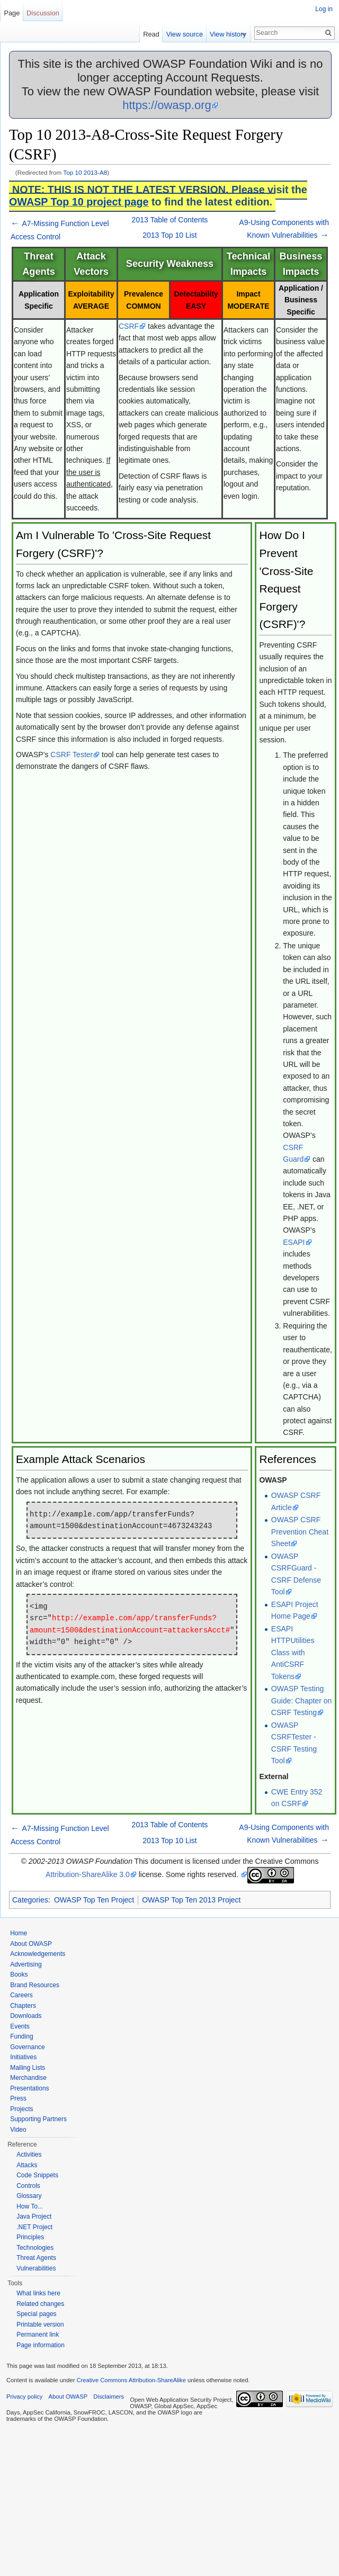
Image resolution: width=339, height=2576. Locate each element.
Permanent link (37, 2334)
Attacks (26, 2165)
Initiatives (23, 2057)
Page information (40, 2345)
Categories (30, 1900)
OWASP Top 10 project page (79, 202)
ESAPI (294, 1242)
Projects (21, 2109)
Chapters (23, 2005)
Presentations (29, 2088)
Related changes (40, 2304)
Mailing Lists (27, 2067)
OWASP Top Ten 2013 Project (191, 1900)
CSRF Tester (71, 754)
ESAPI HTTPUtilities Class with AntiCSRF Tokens (293, 1652)
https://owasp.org (166, 105)
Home (18, 1933)
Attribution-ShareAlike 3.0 (88, 1874)
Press (18, 2098)
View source (189, 34)
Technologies (34, 2247)
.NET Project (34, 2227)
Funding (21, 2036)
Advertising (25, 1964)
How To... (29, 2206)
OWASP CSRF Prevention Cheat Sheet (299, 1531)
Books (19, 1974)
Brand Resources (34, 1985)
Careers (21, 1995)
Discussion (42, 13)
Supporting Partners (38, 2119)
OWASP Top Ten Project (94, 1900)
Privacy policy (24, 2396)
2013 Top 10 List (169, 235)
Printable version (40, 2324)
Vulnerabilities (36, 2268)
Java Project (33, 2216)
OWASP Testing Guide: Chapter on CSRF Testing (301, 1700)
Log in (324, 9)
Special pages (36, 2314)
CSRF (129, 326)
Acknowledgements (37, 1954)
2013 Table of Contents (170, 220)
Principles (30, 2237)
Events (20, 2026)
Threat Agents (36, 2257)
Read (156, 34)
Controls (28, 2185)
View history (233, 34)
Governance (27, 2047)
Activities (28, 2154)
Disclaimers (108, 2396)
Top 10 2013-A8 (85, 172)
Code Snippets (37, 2175)
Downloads (25, 2015)
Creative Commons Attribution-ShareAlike (130, 2380)
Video (18, 2129)
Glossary (28, 2196)
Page (12, 13)
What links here (38, 2293)
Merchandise (28, 2077)
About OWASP (31, 1943)
